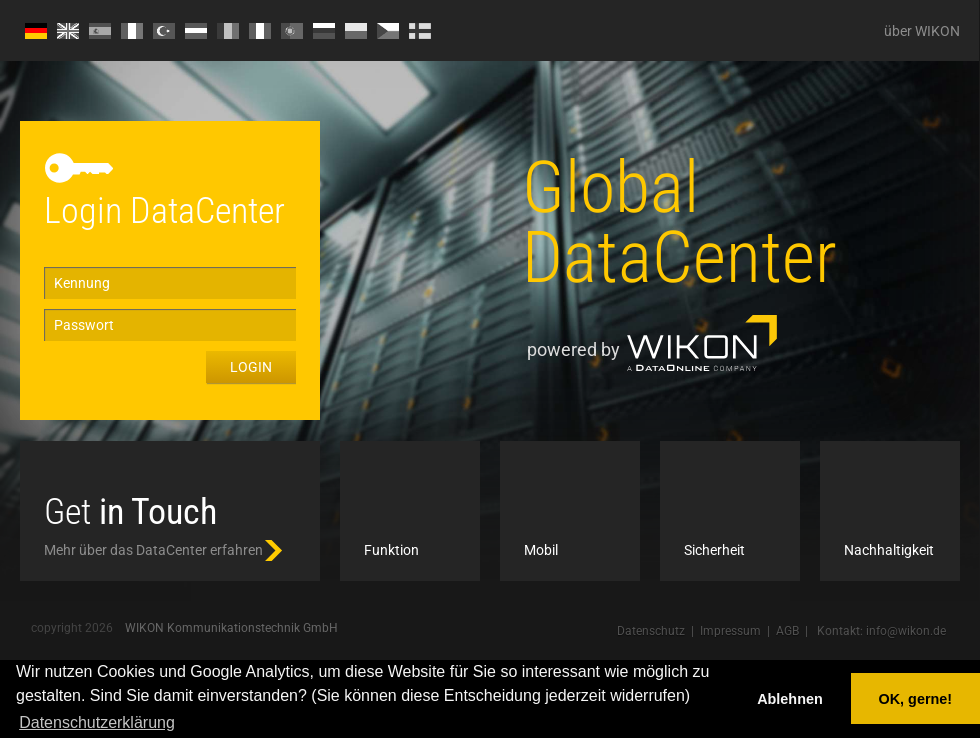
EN (68, 31)
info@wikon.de (906, 631)
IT (260, 31)
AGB (787, 631)
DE (36, 31)
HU (196, 31)
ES (100, 31)
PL (356, 31)
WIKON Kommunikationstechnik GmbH (231, 628)
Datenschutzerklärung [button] (97, 722)
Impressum (730, 631)
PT (292, 31)
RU (324, 31)
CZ (388, 31)
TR (164, 31)
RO (228, 31)
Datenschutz (651, 631)
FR (132, 31)
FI (420, 31)
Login (251, 367)
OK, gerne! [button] (916, 699)
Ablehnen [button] (790, 699)
